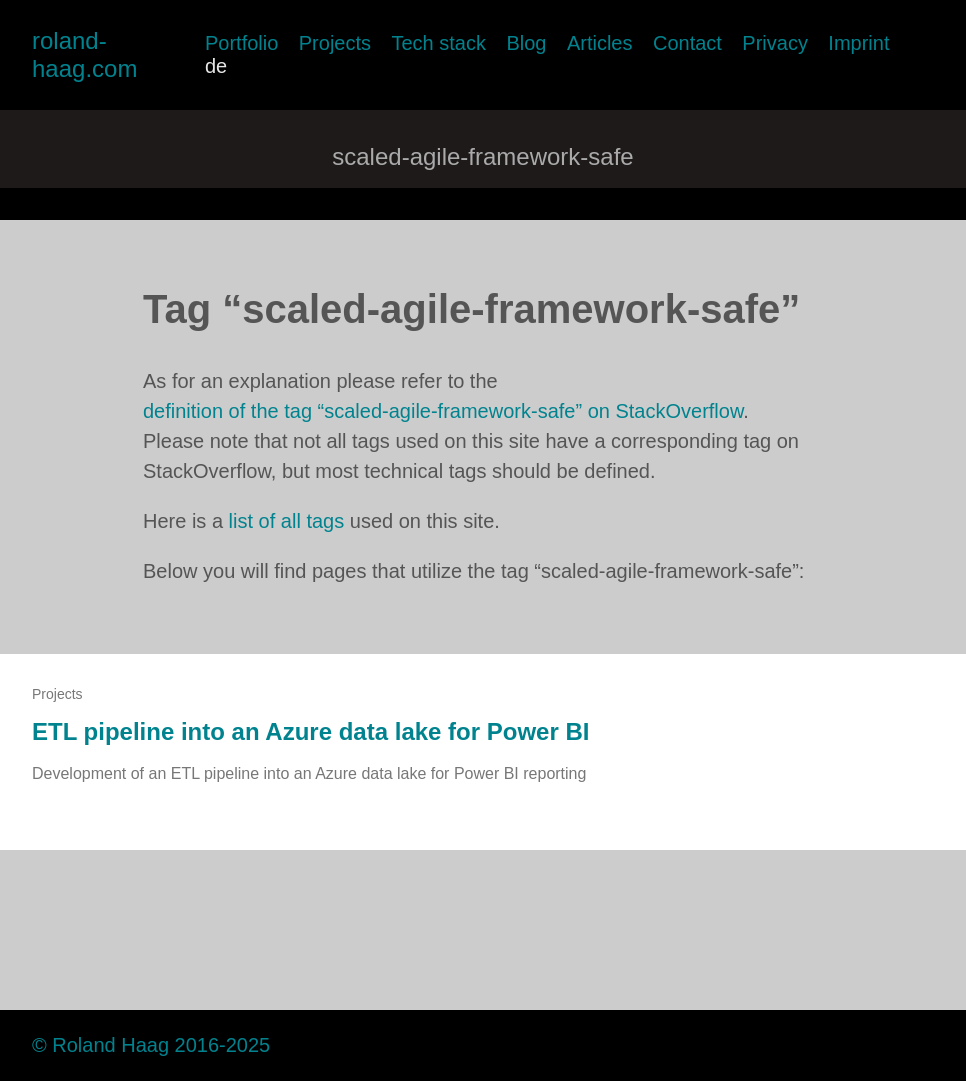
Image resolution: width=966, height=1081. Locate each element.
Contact (687, 43)
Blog (526, 43)
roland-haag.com (84, 54)
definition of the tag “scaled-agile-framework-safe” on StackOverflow (443, 411)
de (216, 66)
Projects (335, 43)
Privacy (775, 43)
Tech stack (438, 43)
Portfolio (241, 43)
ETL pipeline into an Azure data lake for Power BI (310, 731)
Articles (600, 43)
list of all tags (287, 521)
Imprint (858, 43)
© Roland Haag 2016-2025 (151, 1045)
